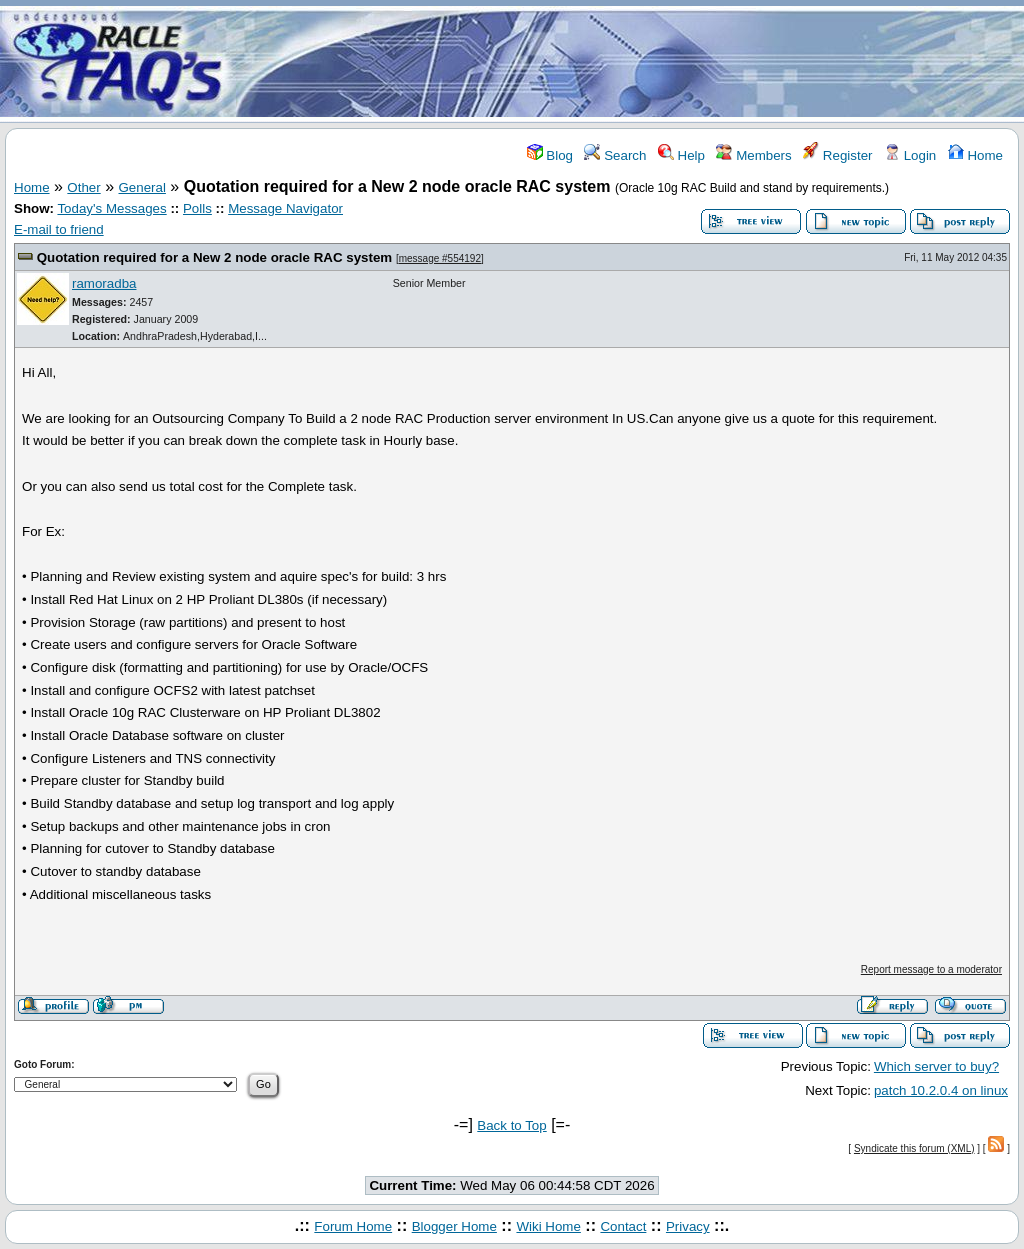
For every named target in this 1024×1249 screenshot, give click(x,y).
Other (83, 187)
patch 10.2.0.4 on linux (941, 1090)
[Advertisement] (630, 63)
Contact (623, 1226)
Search (615, 155)
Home (975, 155)
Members (753, 155)
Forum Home (353, 1226)
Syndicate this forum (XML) (914, 1148)
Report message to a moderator (931, 969)
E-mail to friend (59, 229)
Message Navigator (285, 208)
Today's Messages (111, 208)
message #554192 (440, 258)
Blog (550, 155)
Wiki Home (548, 1226)
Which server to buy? (936, 1066)
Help (681, 155)
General (142, 187)
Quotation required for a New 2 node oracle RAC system (215, 257)
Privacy (688, 1226)
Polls (197, 208)
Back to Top (511, 1125)
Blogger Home (454, 1226)
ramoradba (104, 283)
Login (910, 155)
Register (837, 155)
